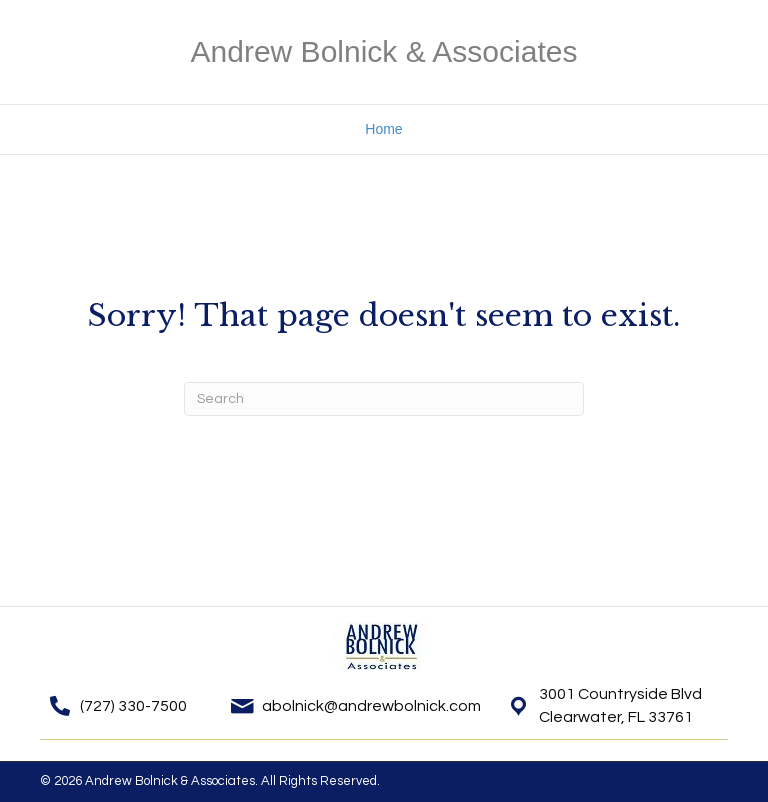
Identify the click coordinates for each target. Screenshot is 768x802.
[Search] (384, 399)
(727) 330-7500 (133, 706)
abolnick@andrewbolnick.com (371, 706)
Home (383, 129)
